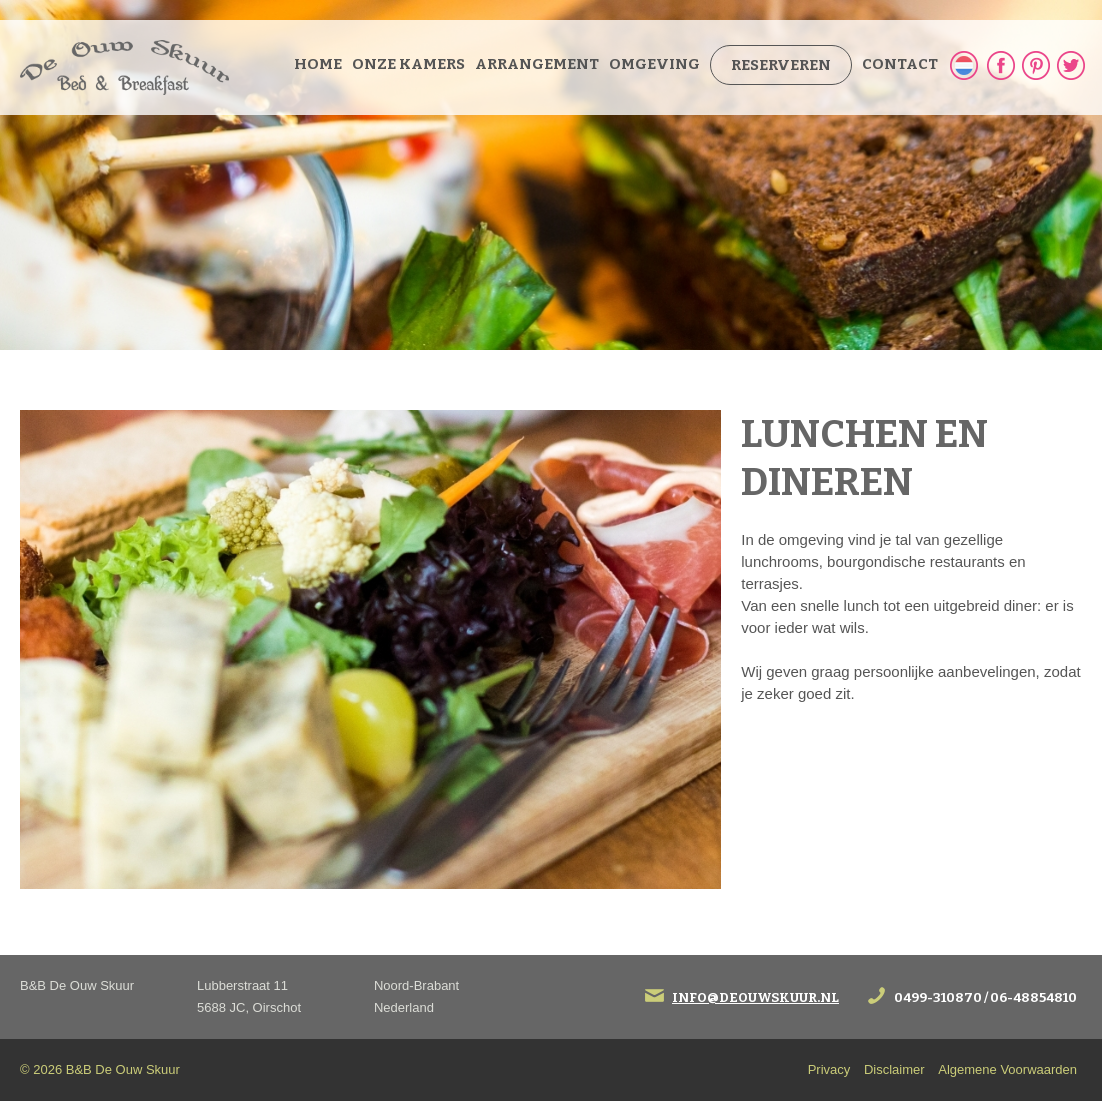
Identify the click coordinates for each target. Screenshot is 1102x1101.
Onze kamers (408, 64)
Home (318, 64)
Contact (900, 64)
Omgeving (654, 64)
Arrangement (537, 64)
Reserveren (781, 65)
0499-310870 (938, 997)
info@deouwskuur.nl (755, 997)
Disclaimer (894, 1069)
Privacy (829, 1069)
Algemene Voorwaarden (1007, 1069)
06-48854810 (1033, 997)
